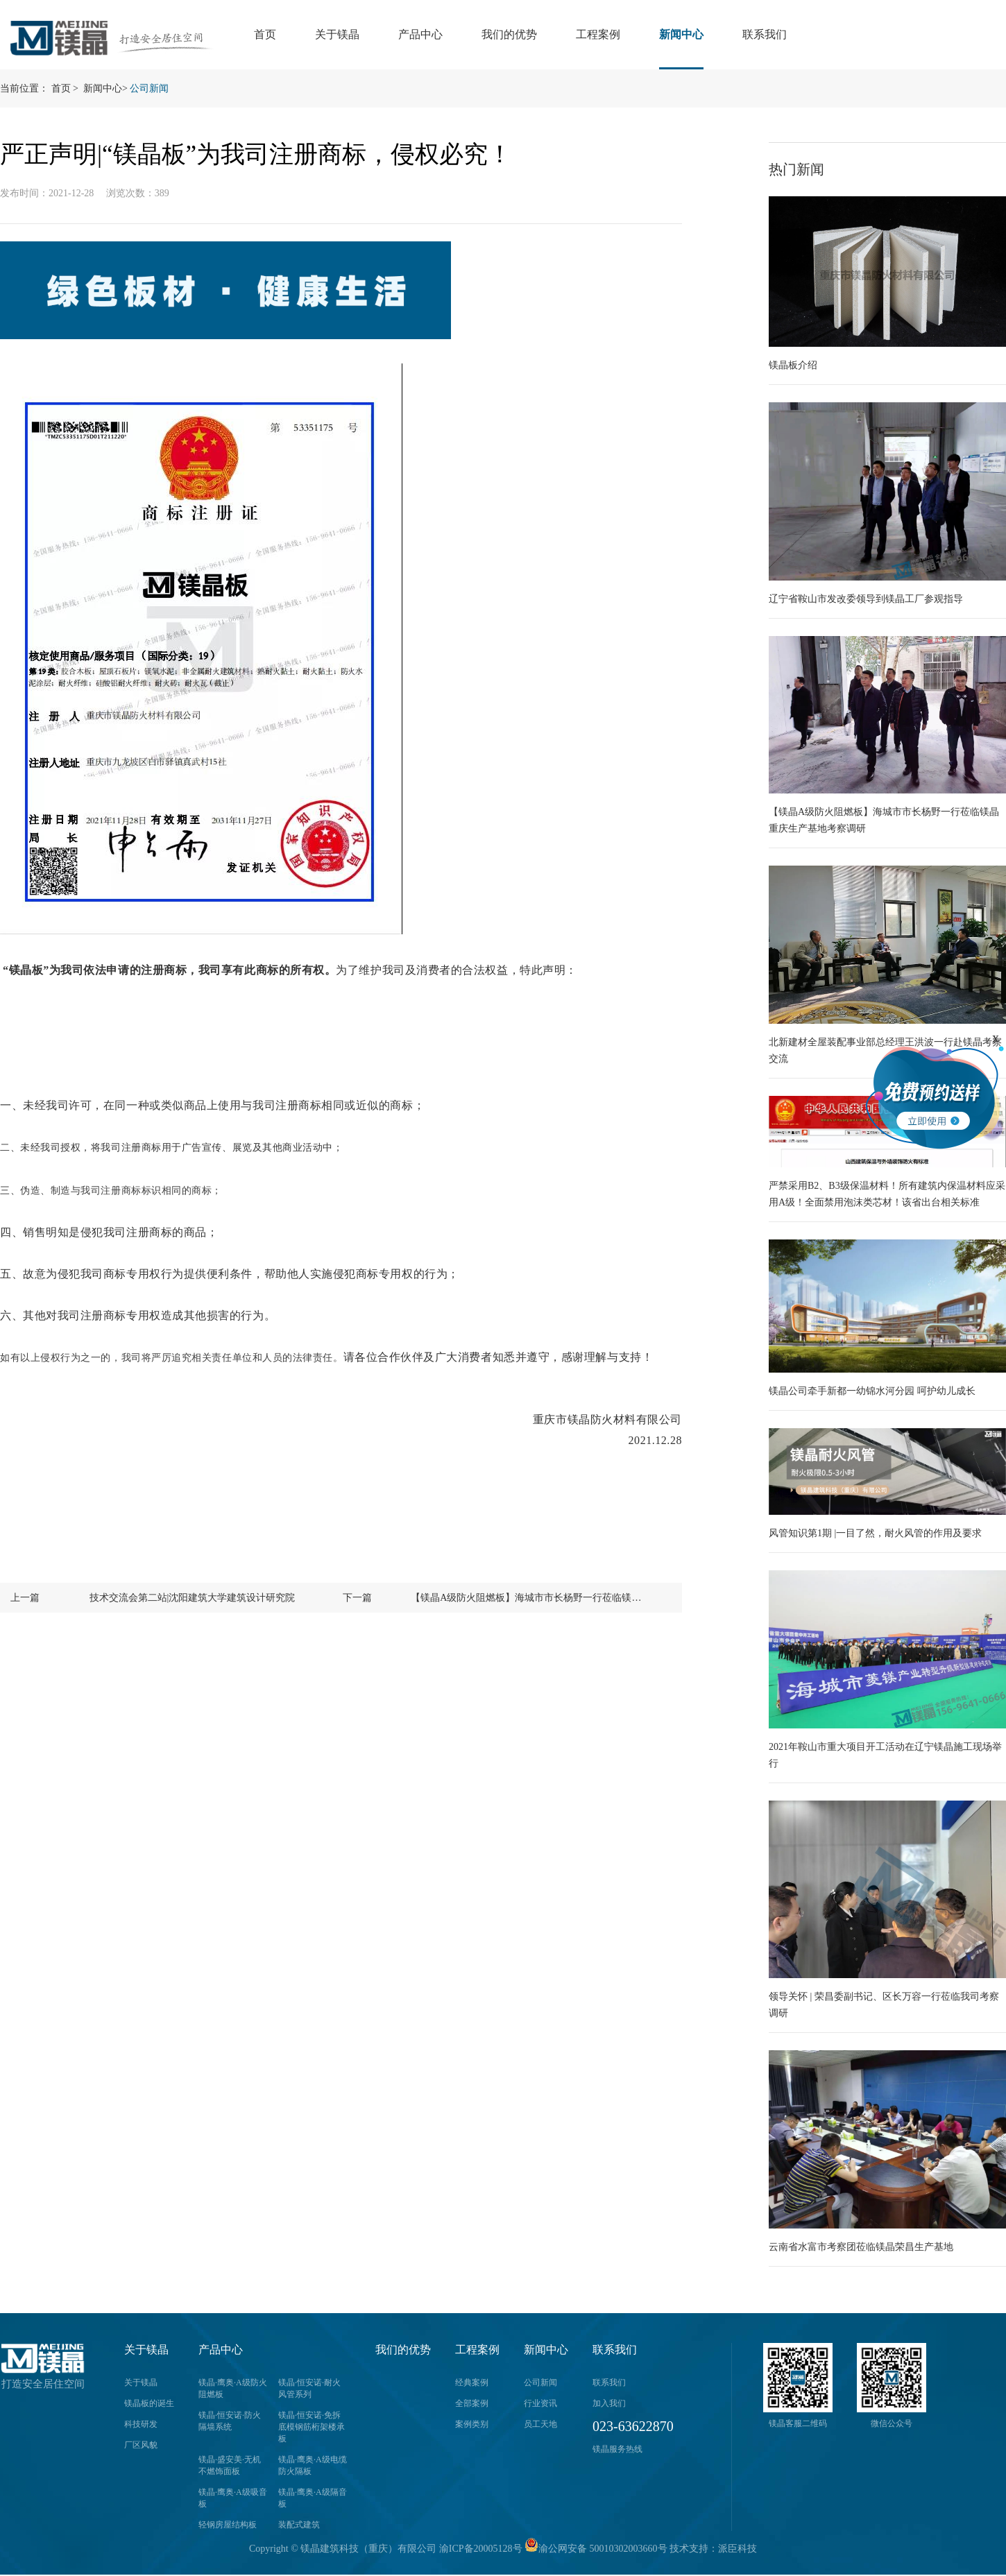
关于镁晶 (337, 34)
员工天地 (540, 2424)
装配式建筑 (299, 2525)
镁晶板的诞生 (149, 2403)
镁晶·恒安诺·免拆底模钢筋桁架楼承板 (311, 2427)
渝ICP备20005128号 (480, 2548)
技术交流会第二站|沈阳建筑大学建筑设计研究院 (192, 1597)
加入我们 (609, 2403)
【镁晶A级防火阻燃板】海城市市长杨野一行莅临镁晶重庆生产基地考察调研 (529, 1597)
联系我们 (764, 34)
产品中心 (420, 34)
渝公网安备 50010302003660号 (596, 2548)
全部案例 (471, 2403)
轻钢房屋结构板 (227, 2525)
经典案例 (471, 2382)
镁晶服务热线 (617, 2449)
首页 (265, 34)
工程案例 (598, 34)
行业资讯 (540, 2403)
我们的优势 (509, 34)
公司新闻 (149, 88)
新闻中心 (681, 34)
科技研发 (140, 2424)
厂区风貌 (140, 2445)
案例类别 (471, 2424)
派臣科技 (737, 2548)
